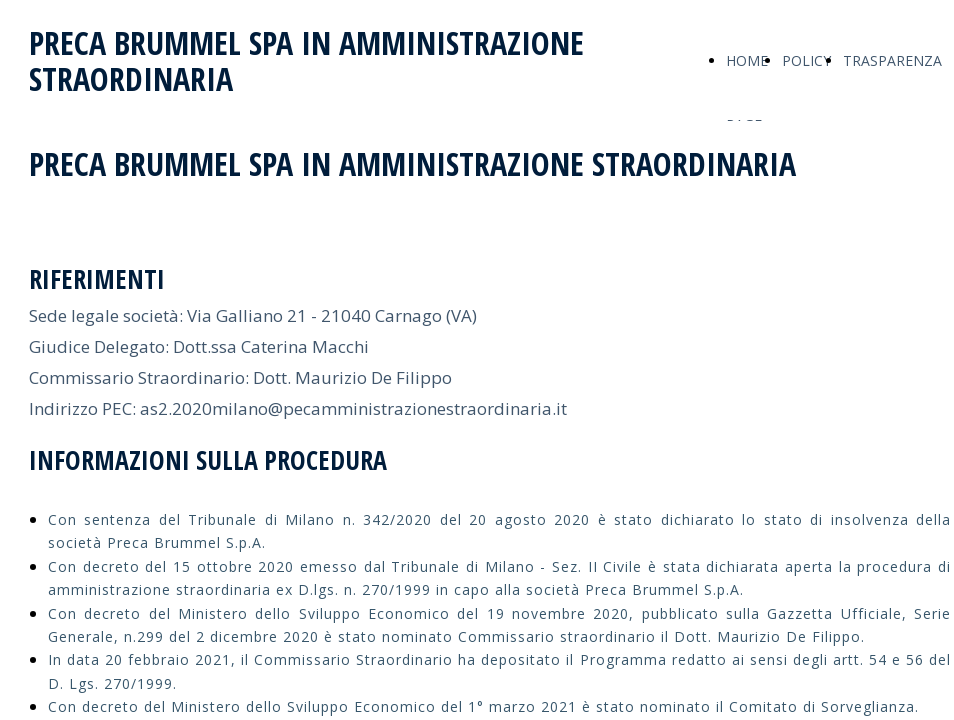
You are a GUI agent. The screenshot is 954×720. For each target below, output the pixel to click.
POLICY (806, 60)
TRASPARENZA (892, 60)
